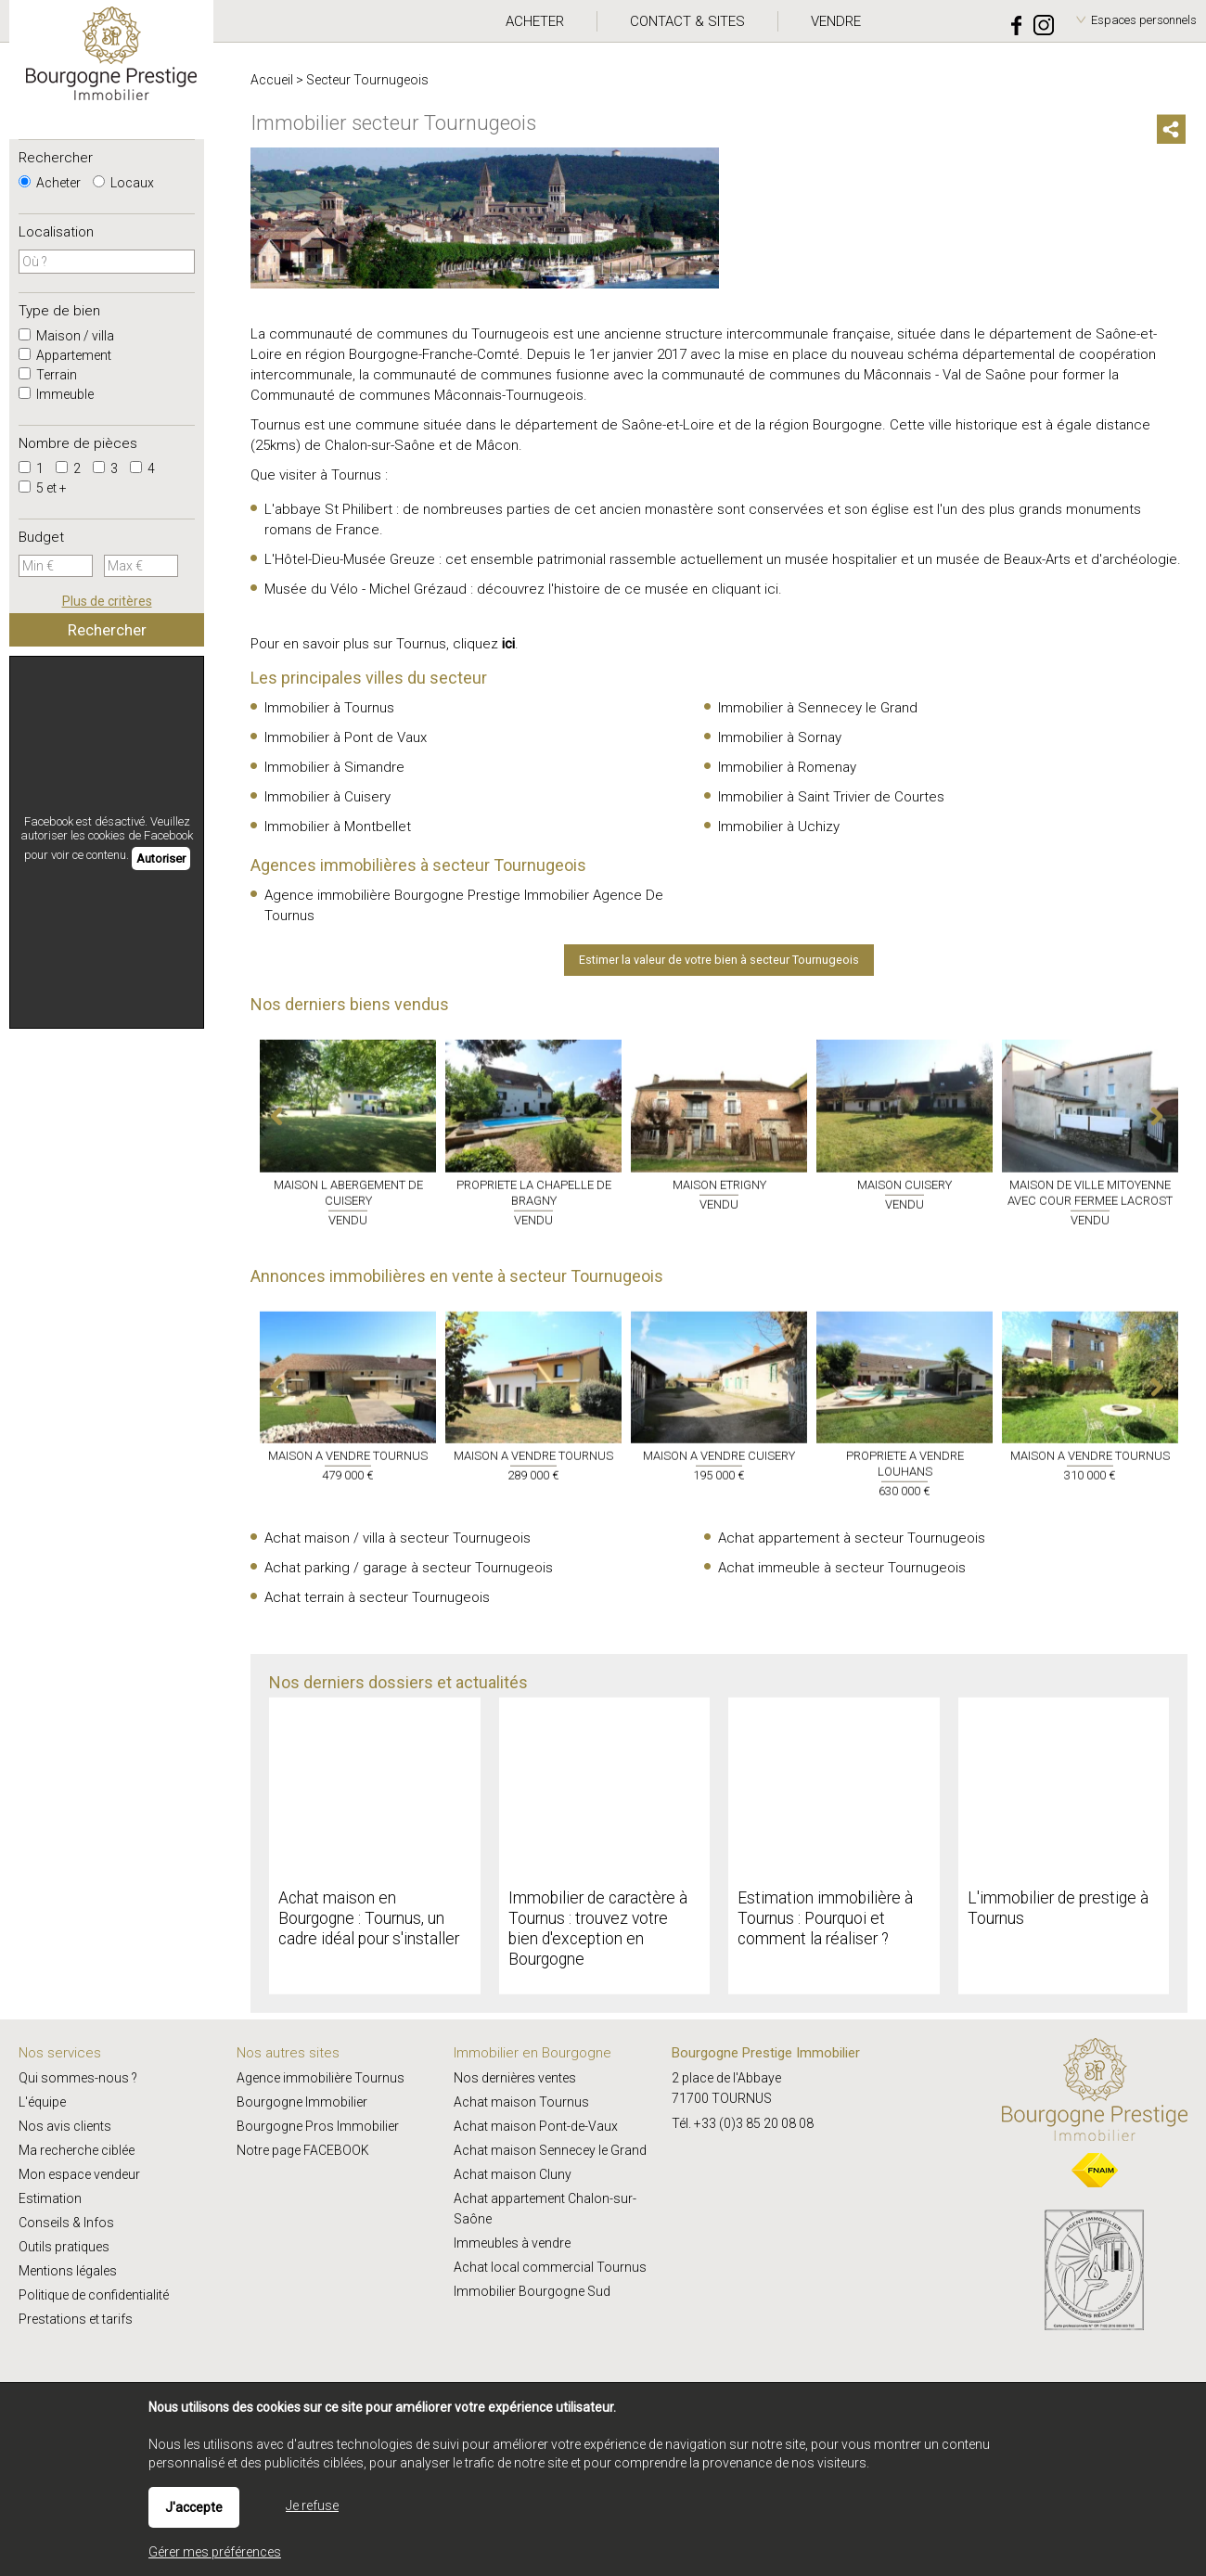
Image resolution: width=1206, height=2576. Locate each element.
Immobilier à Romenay (787, 767)
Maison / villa (66, 335)
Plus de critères (107, 601)
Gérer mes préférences (214, 2551)
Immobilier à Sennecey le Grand (817, 707)
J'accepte (194, 2507)
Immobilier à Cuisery (327, 796)
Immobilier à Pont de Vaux (345, 737)
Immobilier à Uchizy (779, 826)
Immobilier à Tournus (329, 707)
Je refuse (312, 2505)
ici (771, 589)
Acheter (50, 182)
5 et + (43, 488)
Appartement (65, 355)
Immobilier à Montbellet (337, 826)
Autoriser (161, 858)
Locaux (123, 182)
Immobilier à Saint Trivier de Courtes (831, 796)
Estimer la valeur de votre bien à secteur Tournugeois (719, 960)
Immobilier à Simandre (334, 767)
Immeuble (56, 394)
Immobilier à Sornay (779, 737)
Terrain (48, 374)
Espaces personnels (1144, 20)
